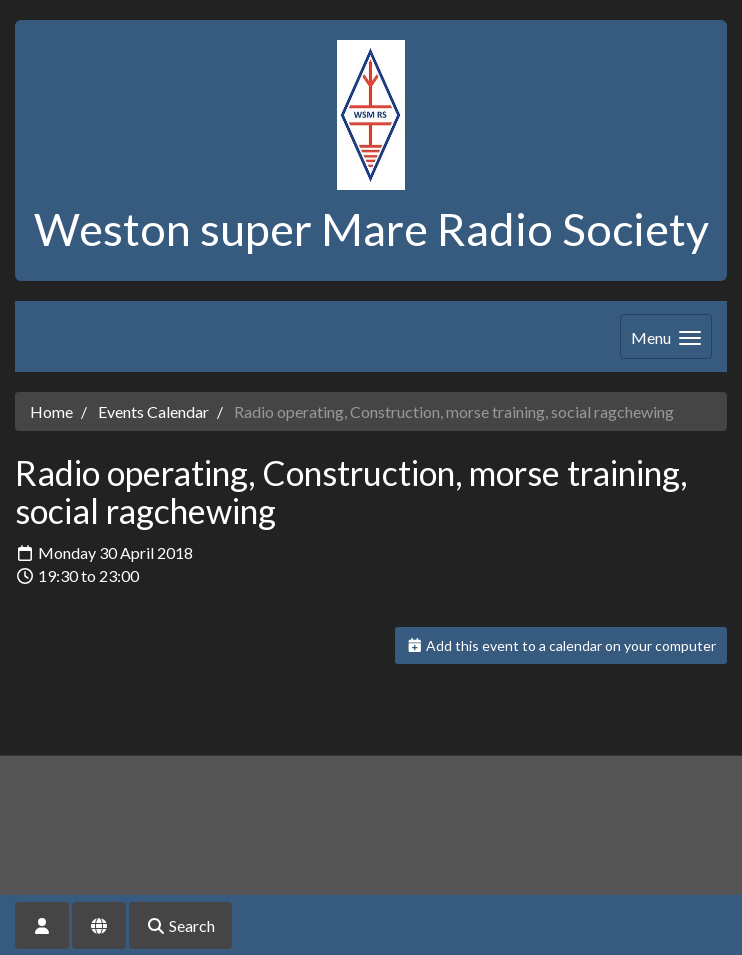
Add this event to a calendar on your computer (561, 645)
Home (51, 411)
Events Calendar (153, 411)
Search (180, 925)
